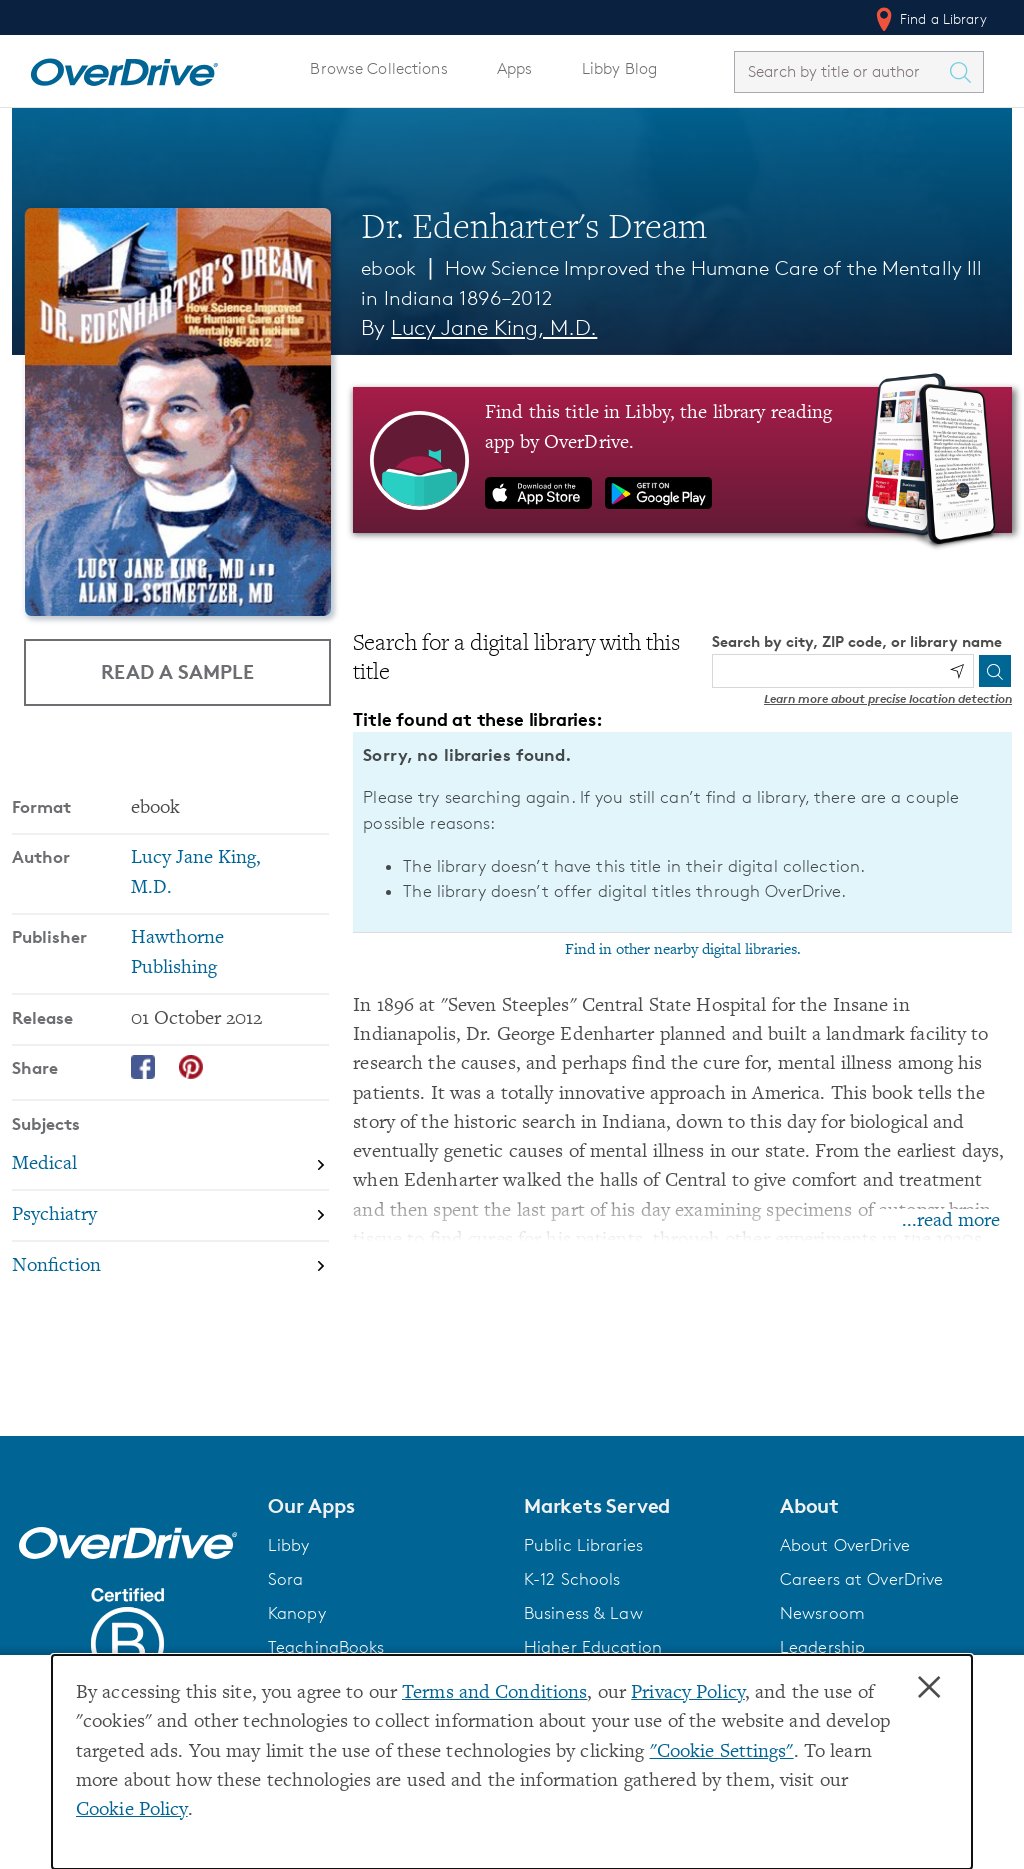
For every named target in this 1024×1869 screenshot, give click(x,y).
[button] (384, 1506)
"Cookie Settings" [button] (722, 1752)
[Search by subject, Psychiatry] (170, 1215)
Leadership (822, 1647)
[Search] (995, 671)
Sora (286, 1579)
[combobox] (841, 71)
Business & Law (583, 1613)
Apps (515, 68)
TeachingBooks (326, 1647)
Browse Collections (378, 68)
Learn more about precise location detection (888, 698)
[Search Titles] (965, 72)
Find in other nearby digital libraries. (683, 950)
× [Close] (929, 1688)
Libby (289, 1545)
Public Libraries (583, 1545)
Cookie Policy (132, 1810)
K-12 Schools (572, 1579)
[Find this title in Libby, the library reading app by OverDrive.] (682, 460)
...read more (951, 1221)
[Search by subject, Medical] (170, 1164)
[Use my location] (957, 671)
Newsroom (822, 1613)
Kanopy (297, 1613)
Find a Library (929, 19)
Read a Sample (177, 671)
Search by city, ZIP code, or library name (857, 641)
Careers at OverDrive (861, 1579)
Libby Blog (619, 68)
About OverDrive (845, 1545)
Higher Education (593, 1647)
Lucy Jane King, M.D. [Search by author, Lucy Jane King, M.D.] (494, 327)
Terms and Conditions (494, 1693)
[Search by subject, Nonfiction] (170, 1266)
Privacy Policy (688, 1693)
